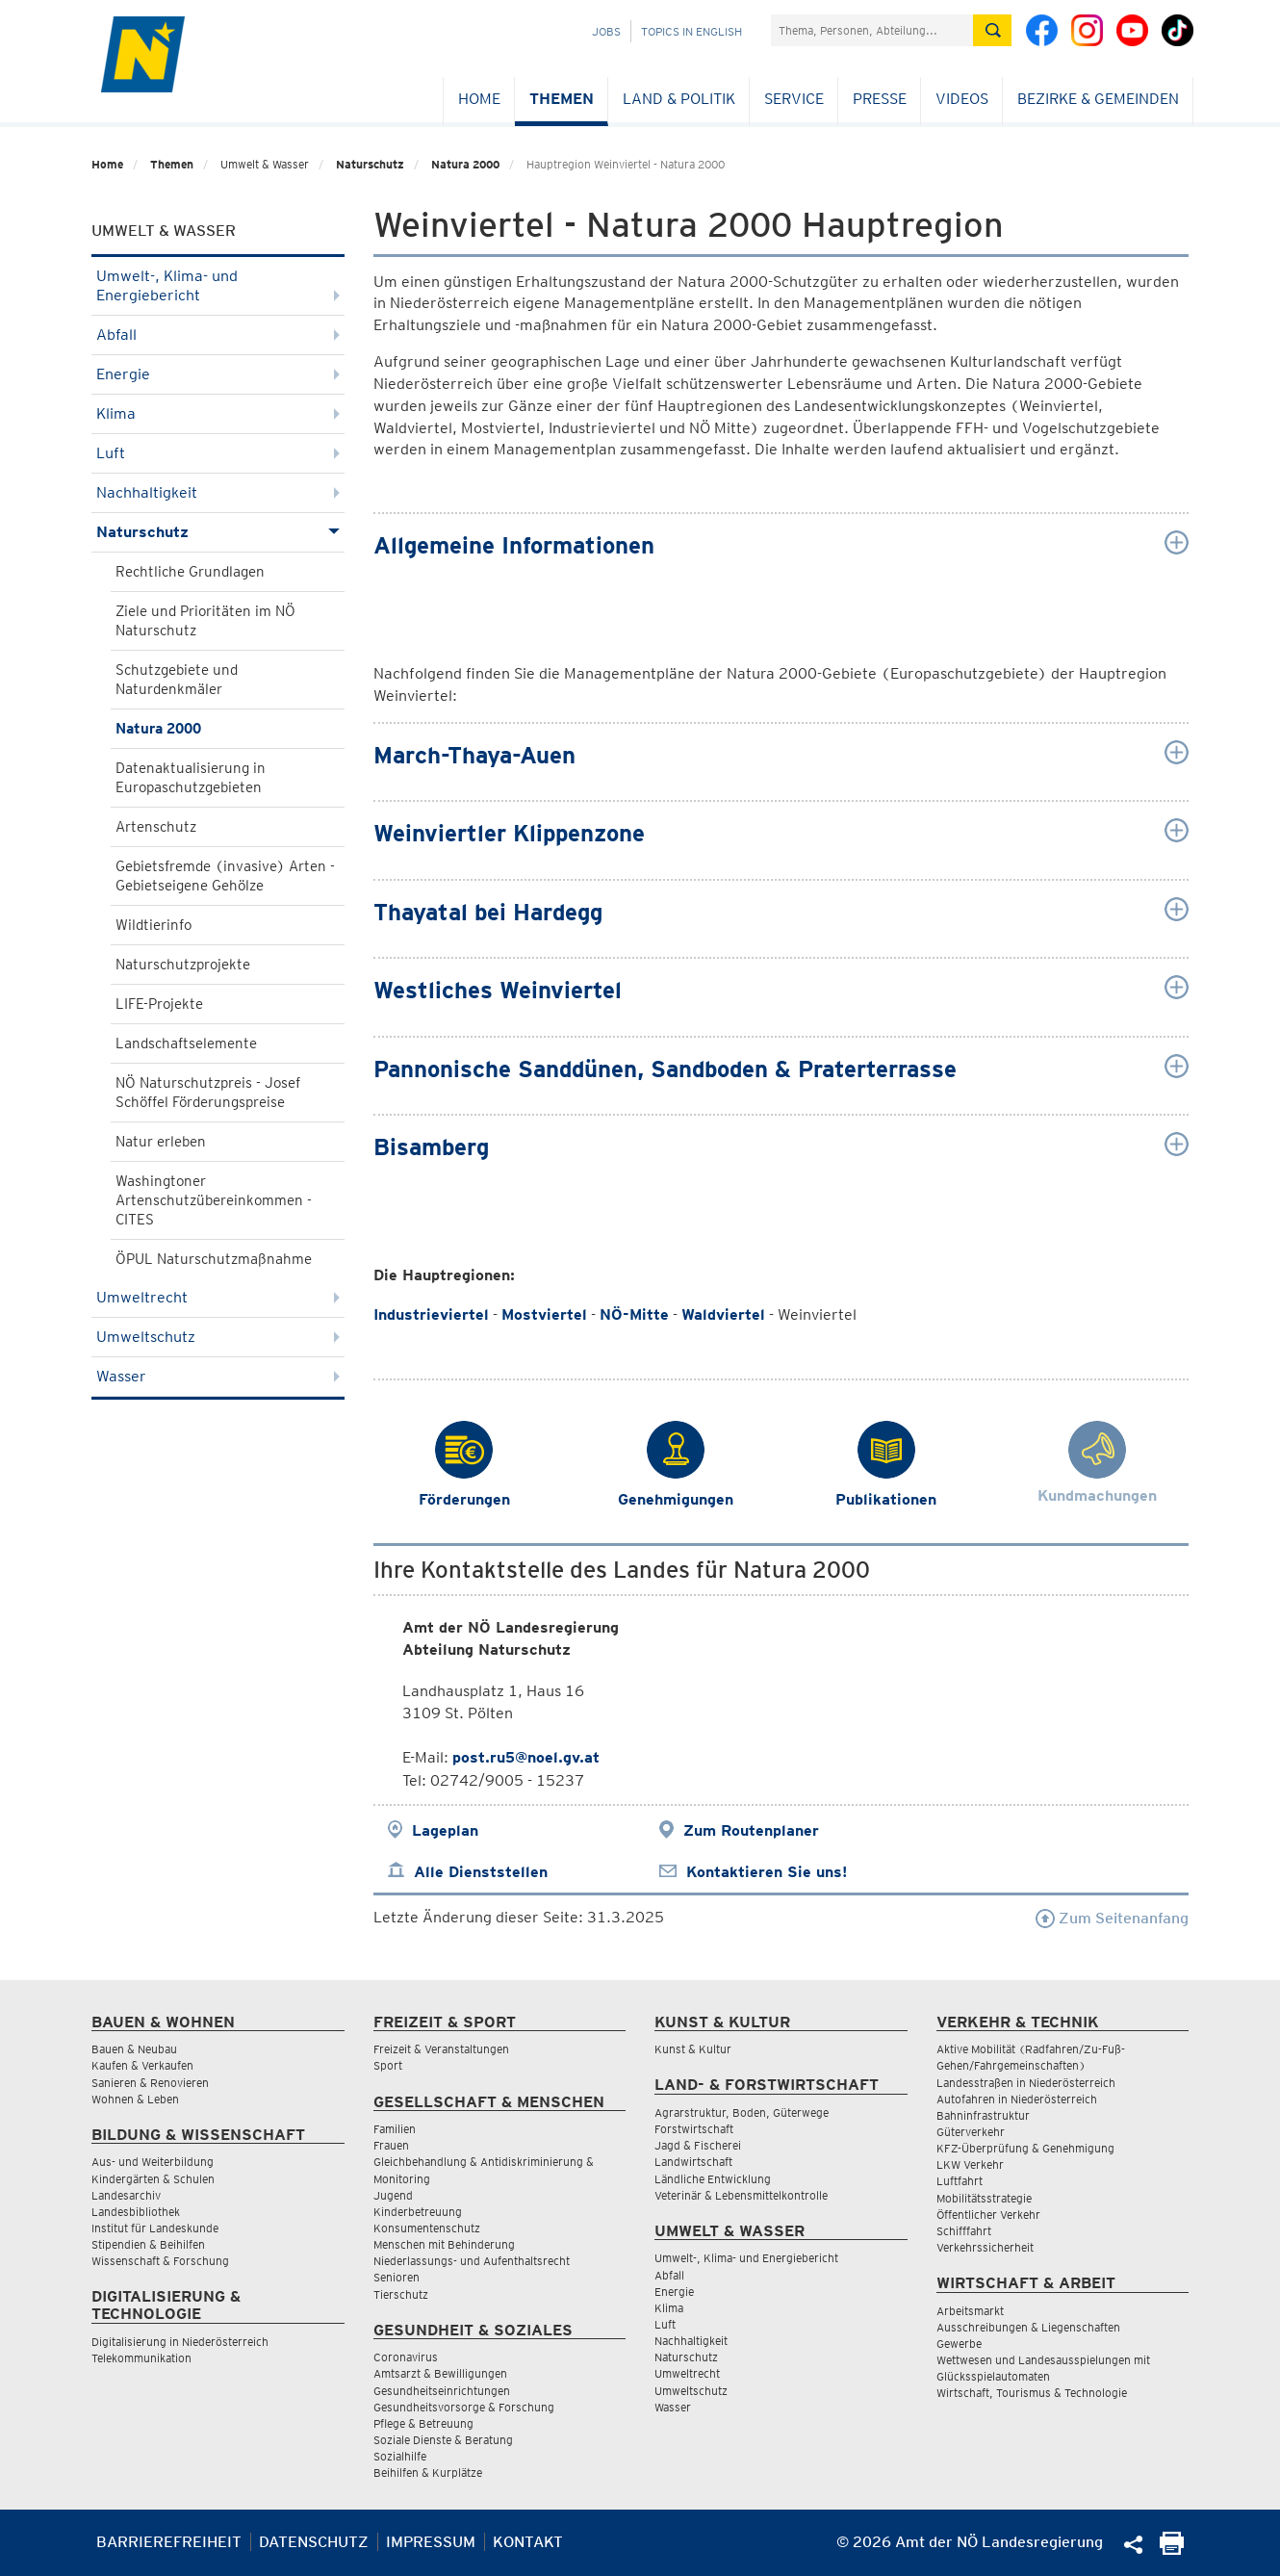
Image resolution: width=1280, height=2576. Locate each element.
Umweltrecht (218, 1297)
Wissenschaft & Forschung (160, 2261)
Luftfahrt (959, 2181)
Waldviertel (723, 1314)
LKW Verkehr (970, 2164)
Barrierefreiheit (169, 2542)
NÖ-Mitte (634, 1314)
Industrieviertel (431, 1314)
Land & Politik (679, 99)
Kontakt (528, 2542)
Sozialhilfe (399, 2456)
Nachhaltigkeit (218, 492)
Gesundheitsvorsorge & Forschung (463, 2407)
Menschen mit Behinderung (444, 2244)
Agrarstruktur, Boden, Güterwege (741, 2112)
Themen (561, 99)
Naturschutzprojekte (182, 964)
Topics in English (691, 31)
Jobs (606, 31)
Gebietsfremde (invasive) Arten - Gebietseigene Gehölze (225, 876)
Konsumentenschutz (426, 2228)
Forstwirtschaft (693, 2129)
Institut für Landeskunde (154, 2228)
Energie (218, 374)
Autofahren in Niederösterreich (1016, 2099)
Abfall (218, 334)
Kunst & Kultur (692, 2049)
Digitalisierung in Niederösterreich (180, 2341)
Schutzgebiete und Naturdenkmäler (176, 679)
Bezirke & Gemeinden (1098, 99)
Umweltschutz (218, 1336)
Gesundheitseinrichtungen (441, 2390)
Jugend (393, 2195)
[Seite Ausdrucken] (1172, 2549)
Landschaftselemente (186, 1043)
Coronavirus (405, 2357)
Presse (880, 99)
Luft (218, 453)
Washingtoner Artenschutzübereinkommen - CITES (213, 1200)
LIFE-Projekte (159, 1004)
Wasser (218, 1376)
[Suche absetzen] (992, 30)
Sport (387, 2065)
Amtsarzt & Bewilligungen (440, 2373)
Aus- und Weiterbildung (152, 2161)
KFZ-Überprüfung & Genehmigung (1025, 2148)
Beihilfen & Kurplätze (427, 2472)
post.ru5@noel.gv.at (526, 1757)
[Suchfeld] (872, 30)
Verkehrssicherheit (985, 2247)
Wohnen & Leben (135, 2099)
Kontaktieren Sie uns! (766, 1872)
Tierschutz (400, 2294)
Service (794, 99)
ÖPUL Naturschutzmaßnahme (213, 1259)
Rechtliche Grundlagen (190, 571)
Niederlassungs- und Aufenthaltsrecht (471, 2261)
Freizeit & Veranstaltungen (441, 2049)
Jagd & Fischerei (697, 2145)
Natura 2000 (465, 164)
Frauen (391, 2145)
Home (479, 99)
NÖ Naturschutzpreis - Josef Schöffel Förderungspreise (207, 1092)
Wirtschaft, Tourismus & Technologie (1031, 2392)
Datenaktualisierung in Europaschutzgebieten (190, 778)
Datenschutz (314, 2542)
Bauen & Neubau (134, 2049)
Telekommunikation (141, 2358)
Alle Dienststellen (481, 1872)
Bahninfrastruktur (983, 2115)
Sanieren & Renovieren (150, 2082)
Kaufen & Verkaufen (142, 2065)
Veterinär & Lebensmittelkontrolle (741, 2195)
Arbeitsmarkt (970, 2311)
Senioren (396, 2277)
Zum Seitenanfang (1112, 1918)
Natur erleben (160, 1141)
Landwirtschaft (693, 2161)
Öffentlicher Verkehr (988, 2214)
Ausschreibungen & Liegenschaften (1028, 2327)
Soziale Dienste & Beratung (443, 2440)
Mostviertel (544, 1314)
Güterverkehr (970, 2132)
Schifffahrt (963, 2231)
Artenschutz (155, 827)
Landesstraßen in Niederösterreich (1025, 2082)
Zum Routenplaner (751, 1830)
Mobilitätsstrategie (984, 2198)
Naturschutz (370, 164)
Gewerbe (959, 2343)
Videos (961, 99)
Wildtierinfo (153, 925)
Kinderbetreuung (417, 2211)
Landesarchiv (126, 2195)
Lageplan (445, 1830)
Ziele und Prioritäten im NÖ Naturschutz (205, 621)
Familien (394, 2129)
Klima (218, 413)
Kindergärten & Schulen (153, 2179)
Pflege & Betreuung (423, 2423)
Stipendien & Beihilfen (148, 2244)
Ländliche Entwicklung (712, 2179)
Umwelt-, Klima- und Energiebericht (218, 285)
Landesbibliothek (135, 2211)
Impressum (430, 2542)
